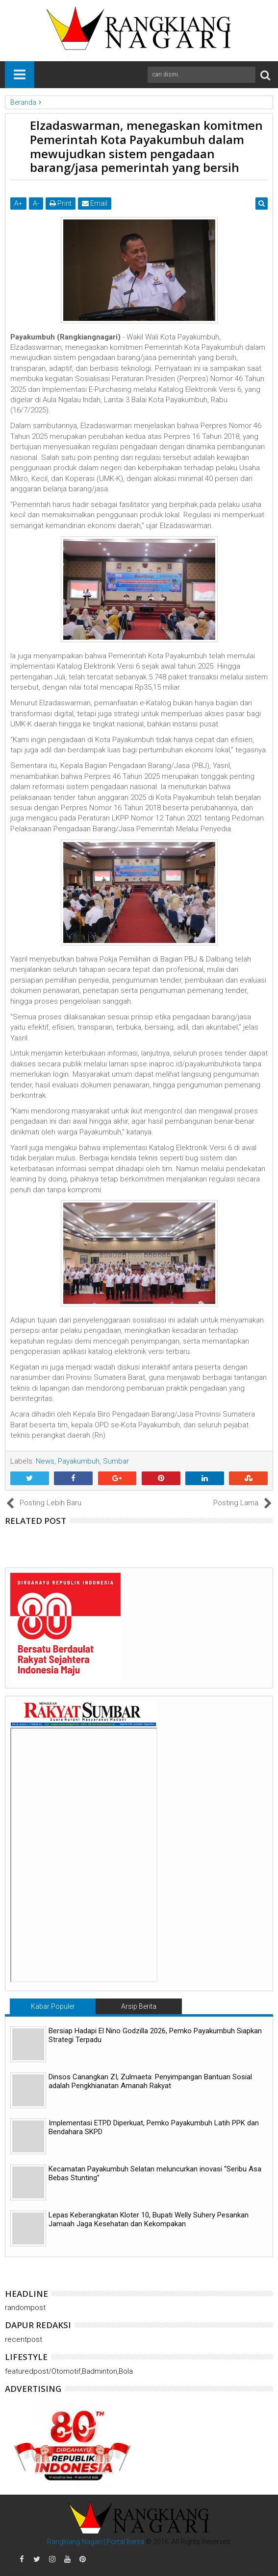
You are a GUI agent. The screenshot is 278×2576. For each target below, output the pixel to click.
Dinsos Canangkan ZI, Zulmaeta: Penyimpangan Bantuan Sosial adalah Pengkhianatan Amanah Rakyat (150, 2081)
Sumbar (116, 1461)
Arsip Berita (138, 2006)
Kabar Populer (53, 2006)
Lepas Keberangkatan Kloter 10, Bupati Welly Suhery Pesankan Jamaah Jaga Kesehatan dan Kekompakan (149, 2219)
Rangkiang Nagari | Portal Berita (95, 2542)
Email (94, 203)
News (45, 1461)
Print (61, 203)
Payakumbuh (79, 1461)
